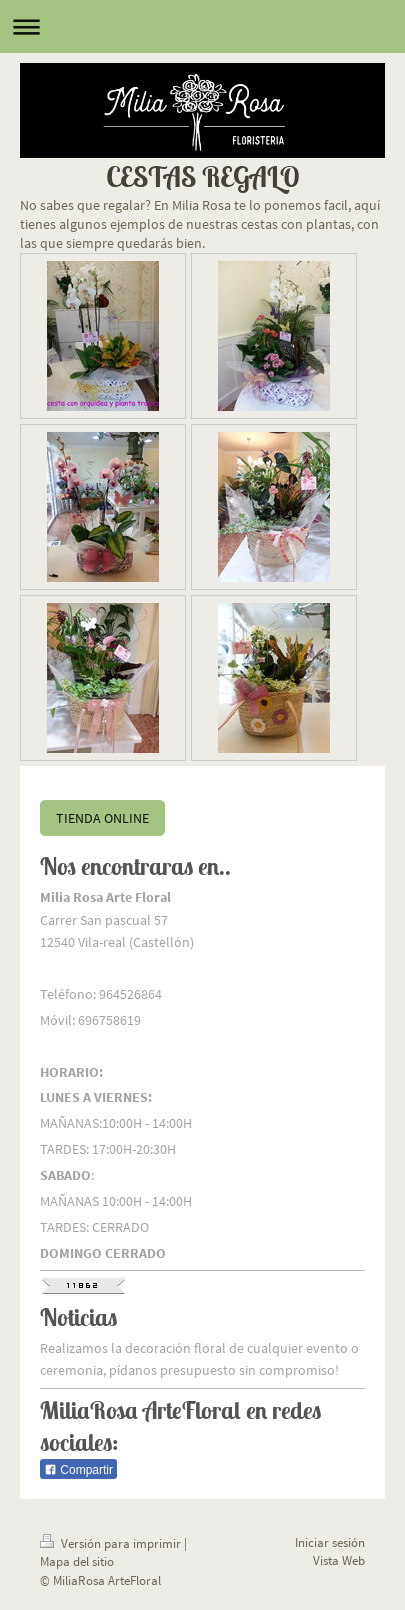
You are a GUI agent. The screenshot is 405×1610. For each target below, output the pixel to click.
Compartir (78, 1470)
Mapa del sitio (77, 1561)
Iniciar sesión (330, 1542)
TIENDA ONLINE (102, 818)
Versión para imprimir (112, 1543)
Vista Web (339, 1560)
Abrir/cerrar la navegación (202, 26)
